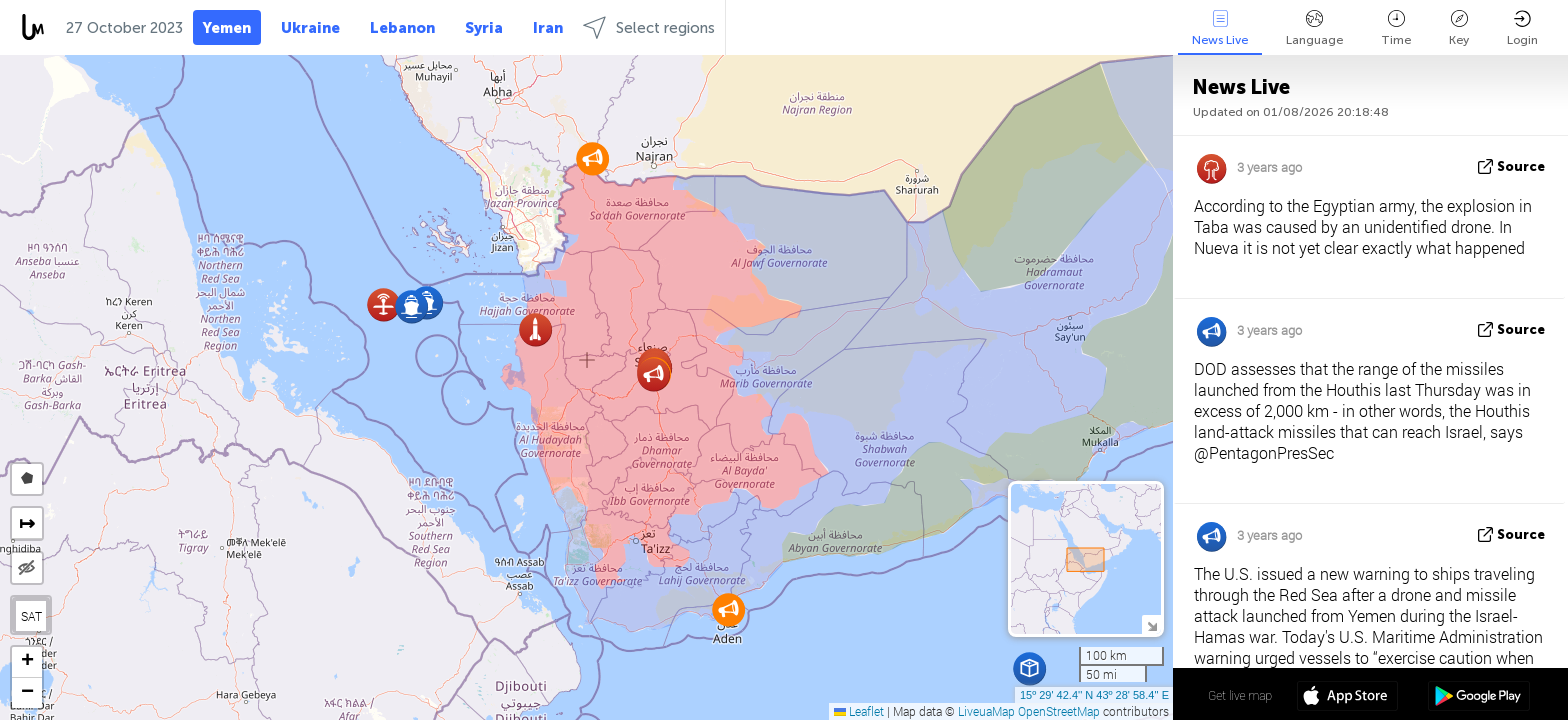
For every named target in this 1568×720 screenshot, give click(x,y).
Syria (484, 28)
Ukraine (310, 28)
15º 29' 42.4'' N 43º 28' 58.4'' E (1094, 695)
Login (1522, 28)
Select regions (649, 27)
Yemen (227, 28)
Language (1314, 28)
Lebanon (402, 28)
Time (1396, 28)
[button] (728, 609)
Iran (548, 28)
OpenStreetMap (1059, 711)
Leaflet (859, 711)
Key (1459, 28)
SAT (31, 616)
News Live (1220, 28)
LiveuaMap (986, 711)
